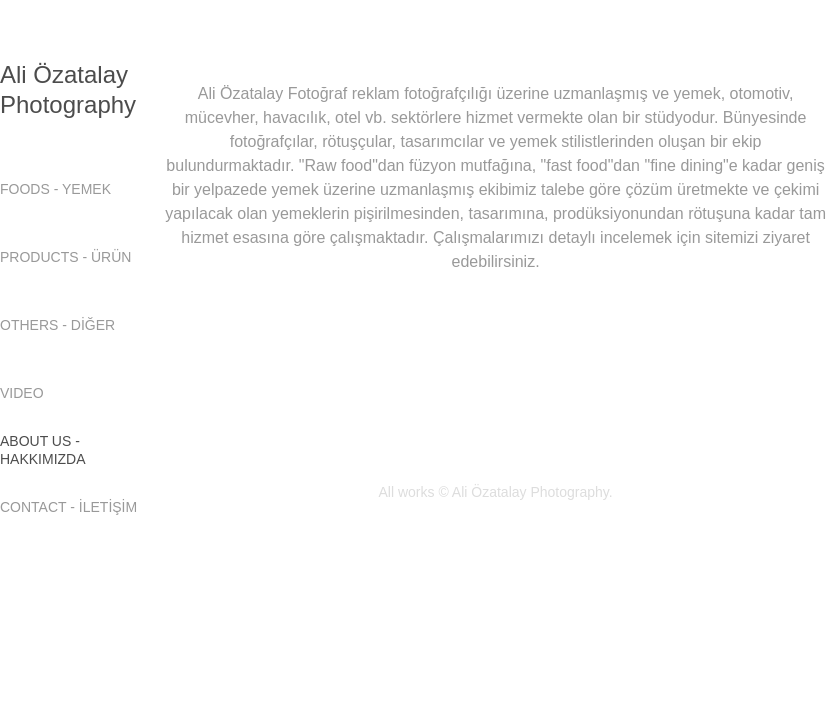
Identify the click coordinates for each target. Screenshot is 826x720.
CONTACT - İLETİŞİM (68, 507)
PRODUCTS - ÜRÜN (65, 257)
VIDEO (22, 393)
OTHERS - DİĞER (57, 325)
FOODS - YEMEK (55, 189)
